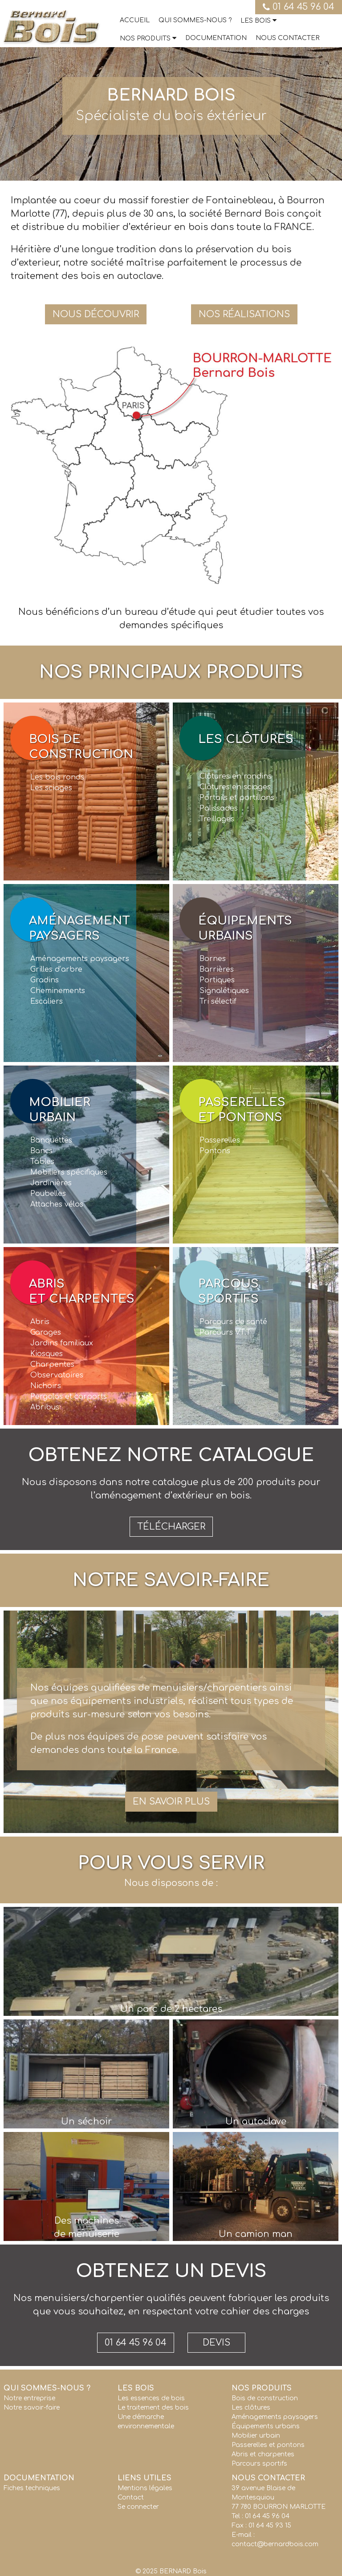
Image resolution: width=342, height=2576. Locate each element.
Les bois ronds (57, 777)
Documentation (216, 38)
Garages (45, 1332)
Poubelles (48, 1194)
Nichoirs (45, 1386)
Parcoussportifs (228, 1291)
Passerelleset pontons (241, 1110)
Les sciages (51, 788)
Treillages (217, 819)
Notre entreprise (29, 2398)
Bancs (41, 1151)
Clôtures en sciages (235, 787)
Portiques (217, 980)
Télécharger (171, 1527)
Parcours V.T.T (225, 1332)
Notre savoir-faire (32, 2407)
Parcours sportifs (259, 2463)
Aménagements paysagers (79, 959)
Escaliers (46, 1001)
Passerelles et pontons (268, 2445)
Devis (216, 2343)
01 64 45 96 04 (298, 7)
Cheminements (57, 991)
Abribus (44, 1407)
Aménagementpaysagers (79, 928)
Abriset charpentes (81, 1291)
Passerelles (220, 1140)
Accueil (135, 20)
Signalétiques (224, 991)
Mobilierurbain (59, 1110)
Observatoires (56, 1375)
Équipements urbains (266, 2426)
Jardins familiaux (61, 1343)
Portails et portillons (237, 798)
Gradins (44, 980)
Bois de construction (265, 2398)
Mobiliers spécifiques (68, 1172)
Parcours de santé (233, 1322)
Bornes (213, 959)
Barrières (217, 969)
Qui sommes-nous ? (195, 20)
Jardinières (51, 1183)
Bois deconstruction (81, 747)
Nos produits (145, 38)
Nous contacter (287, 38)
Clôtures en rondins (236, 776)
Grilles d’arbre (56, 969)
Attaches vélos (56, 1204)
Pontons (215, 1151)
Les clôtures (245, 739)
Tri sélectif (218, 1001)
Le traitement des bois (153, 2407)
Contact (131, 2497)
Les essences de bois (151, 2398)
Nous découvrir (96, 314)
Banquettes (51, 1140)
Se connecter (138, 2506)
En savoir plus (171, 1802)
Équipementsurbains (245, 928)
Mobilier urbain (256, 2435)
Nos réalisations (244, 314)
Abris (39, 1322)
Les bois (255, 20)
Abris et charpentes (263, 2454)
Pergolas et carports (68, 1397)
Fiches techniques (32, 2488)
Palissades (219, 808)
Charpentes (52, 1365)
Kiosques (46, 1354)
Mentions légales (145, 2488)
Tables (42, 1162)
